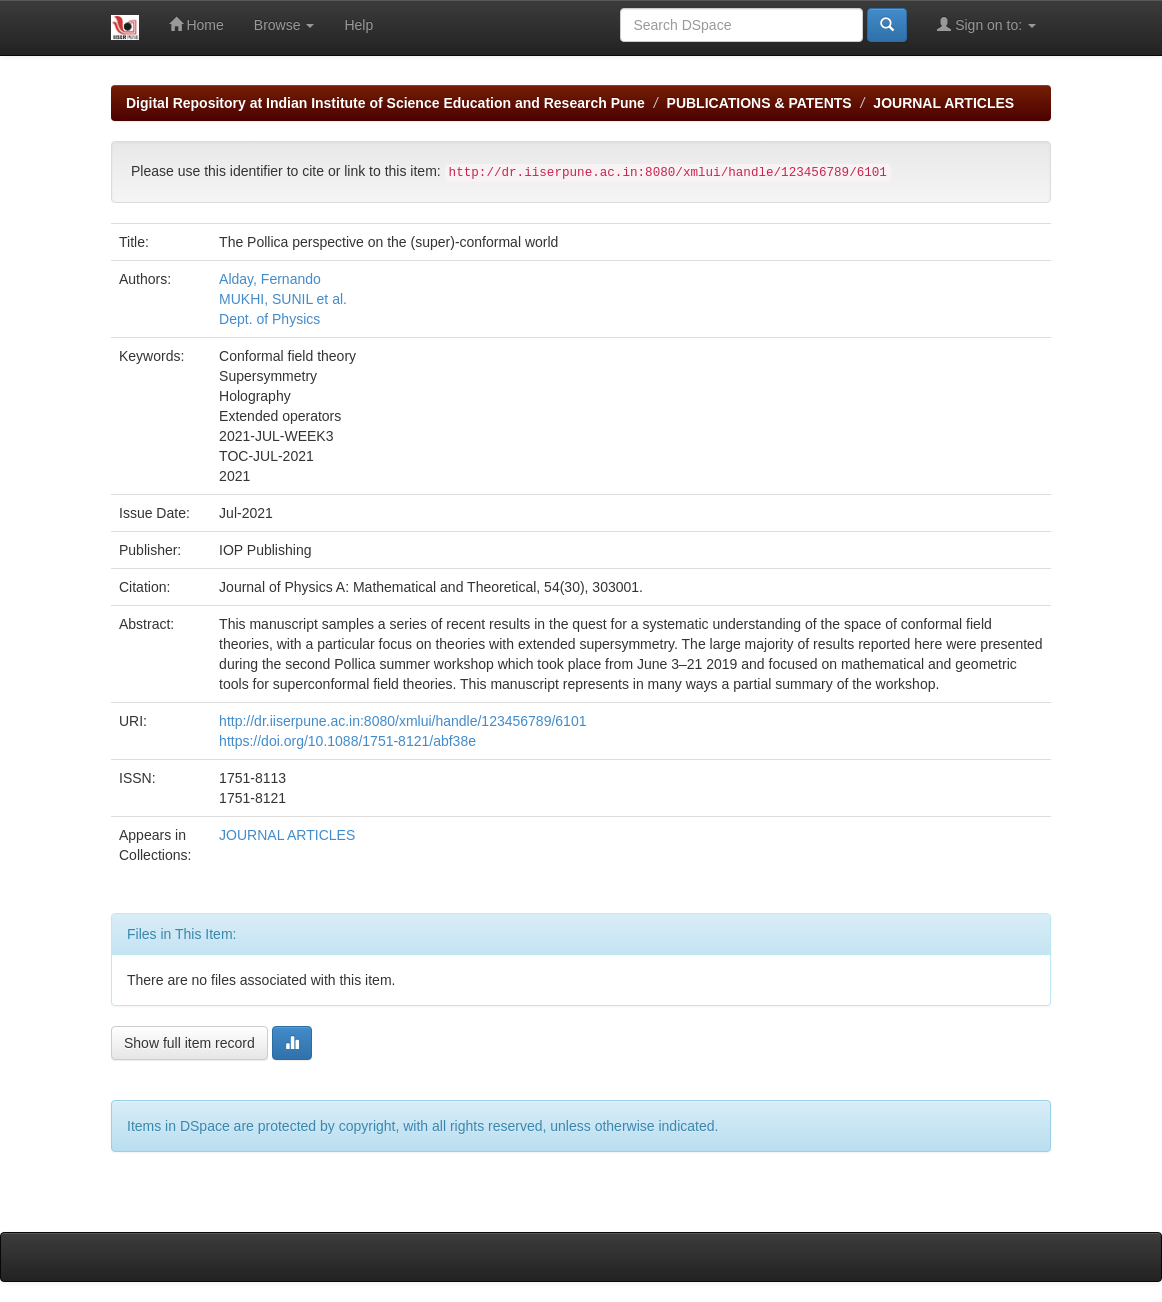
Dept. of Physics (269, 319)
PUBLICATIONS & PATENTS (759, 103)
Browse (284, 25)
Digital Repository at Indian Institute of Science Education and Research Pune (385, 103)
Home (196, 24)
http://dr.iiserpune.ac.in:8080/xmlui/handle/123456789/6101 (402, 721)
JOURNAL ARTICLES (943, 103)
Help (358, 25)
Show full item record (189, 1043)
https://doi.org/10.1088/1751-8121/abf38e (347, 741)
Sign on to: (986, 24)
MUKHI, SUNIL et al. (283, 299)
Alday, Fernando (270, 279)
